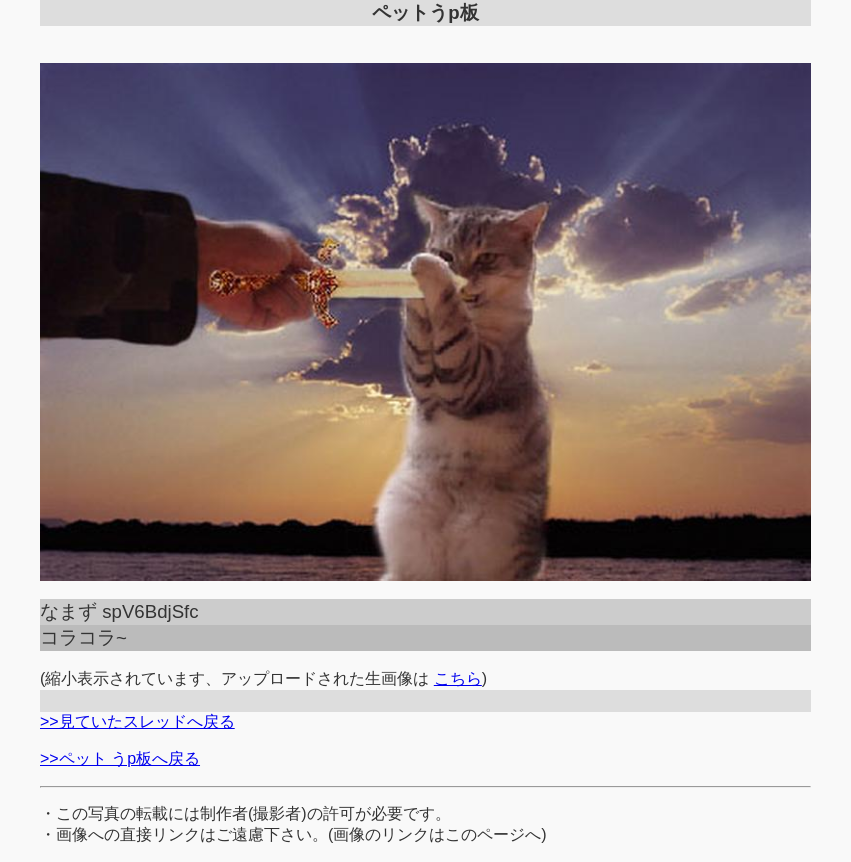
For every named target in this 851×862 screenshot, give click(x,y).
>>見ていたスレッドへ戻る (137, 721)
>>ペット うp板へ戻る (120, 758)
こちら (458, 678)
